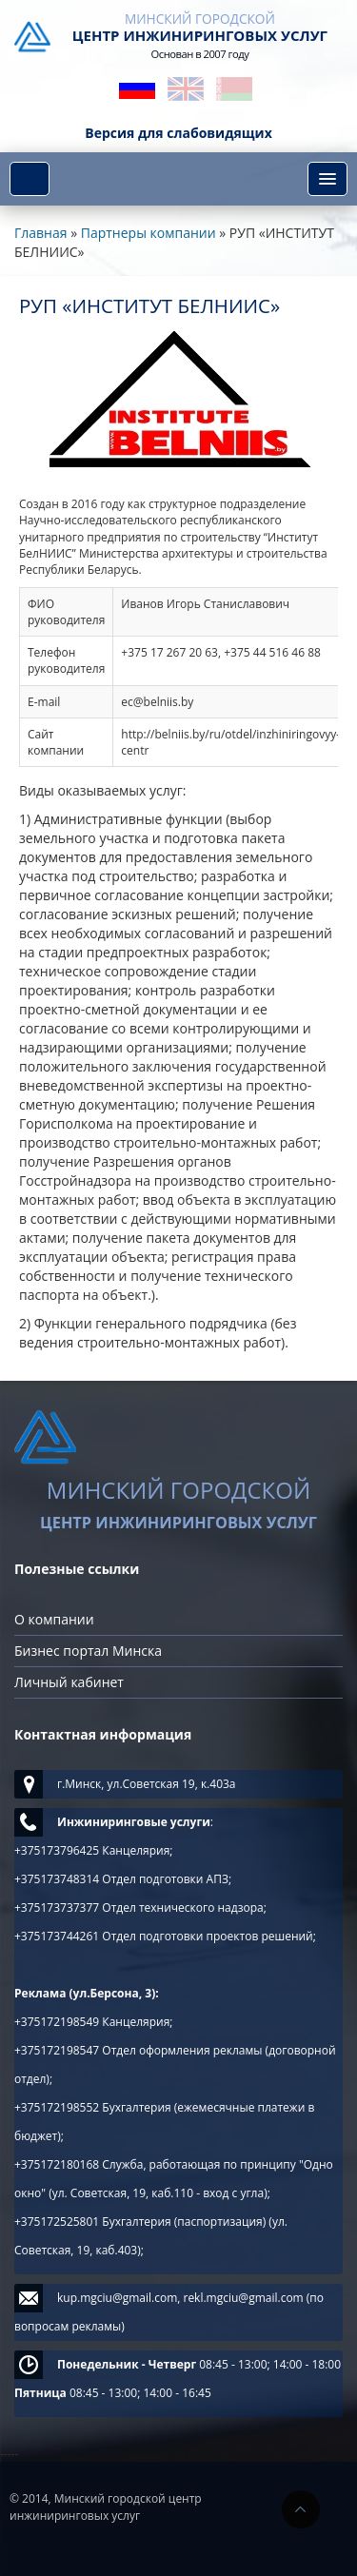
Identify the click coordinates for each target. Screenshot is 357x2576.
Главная (41, 233)
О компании (54, 1619)
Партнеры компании (148, 233)
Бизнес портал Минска (88, 1651)
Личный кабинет (69, 1682)
